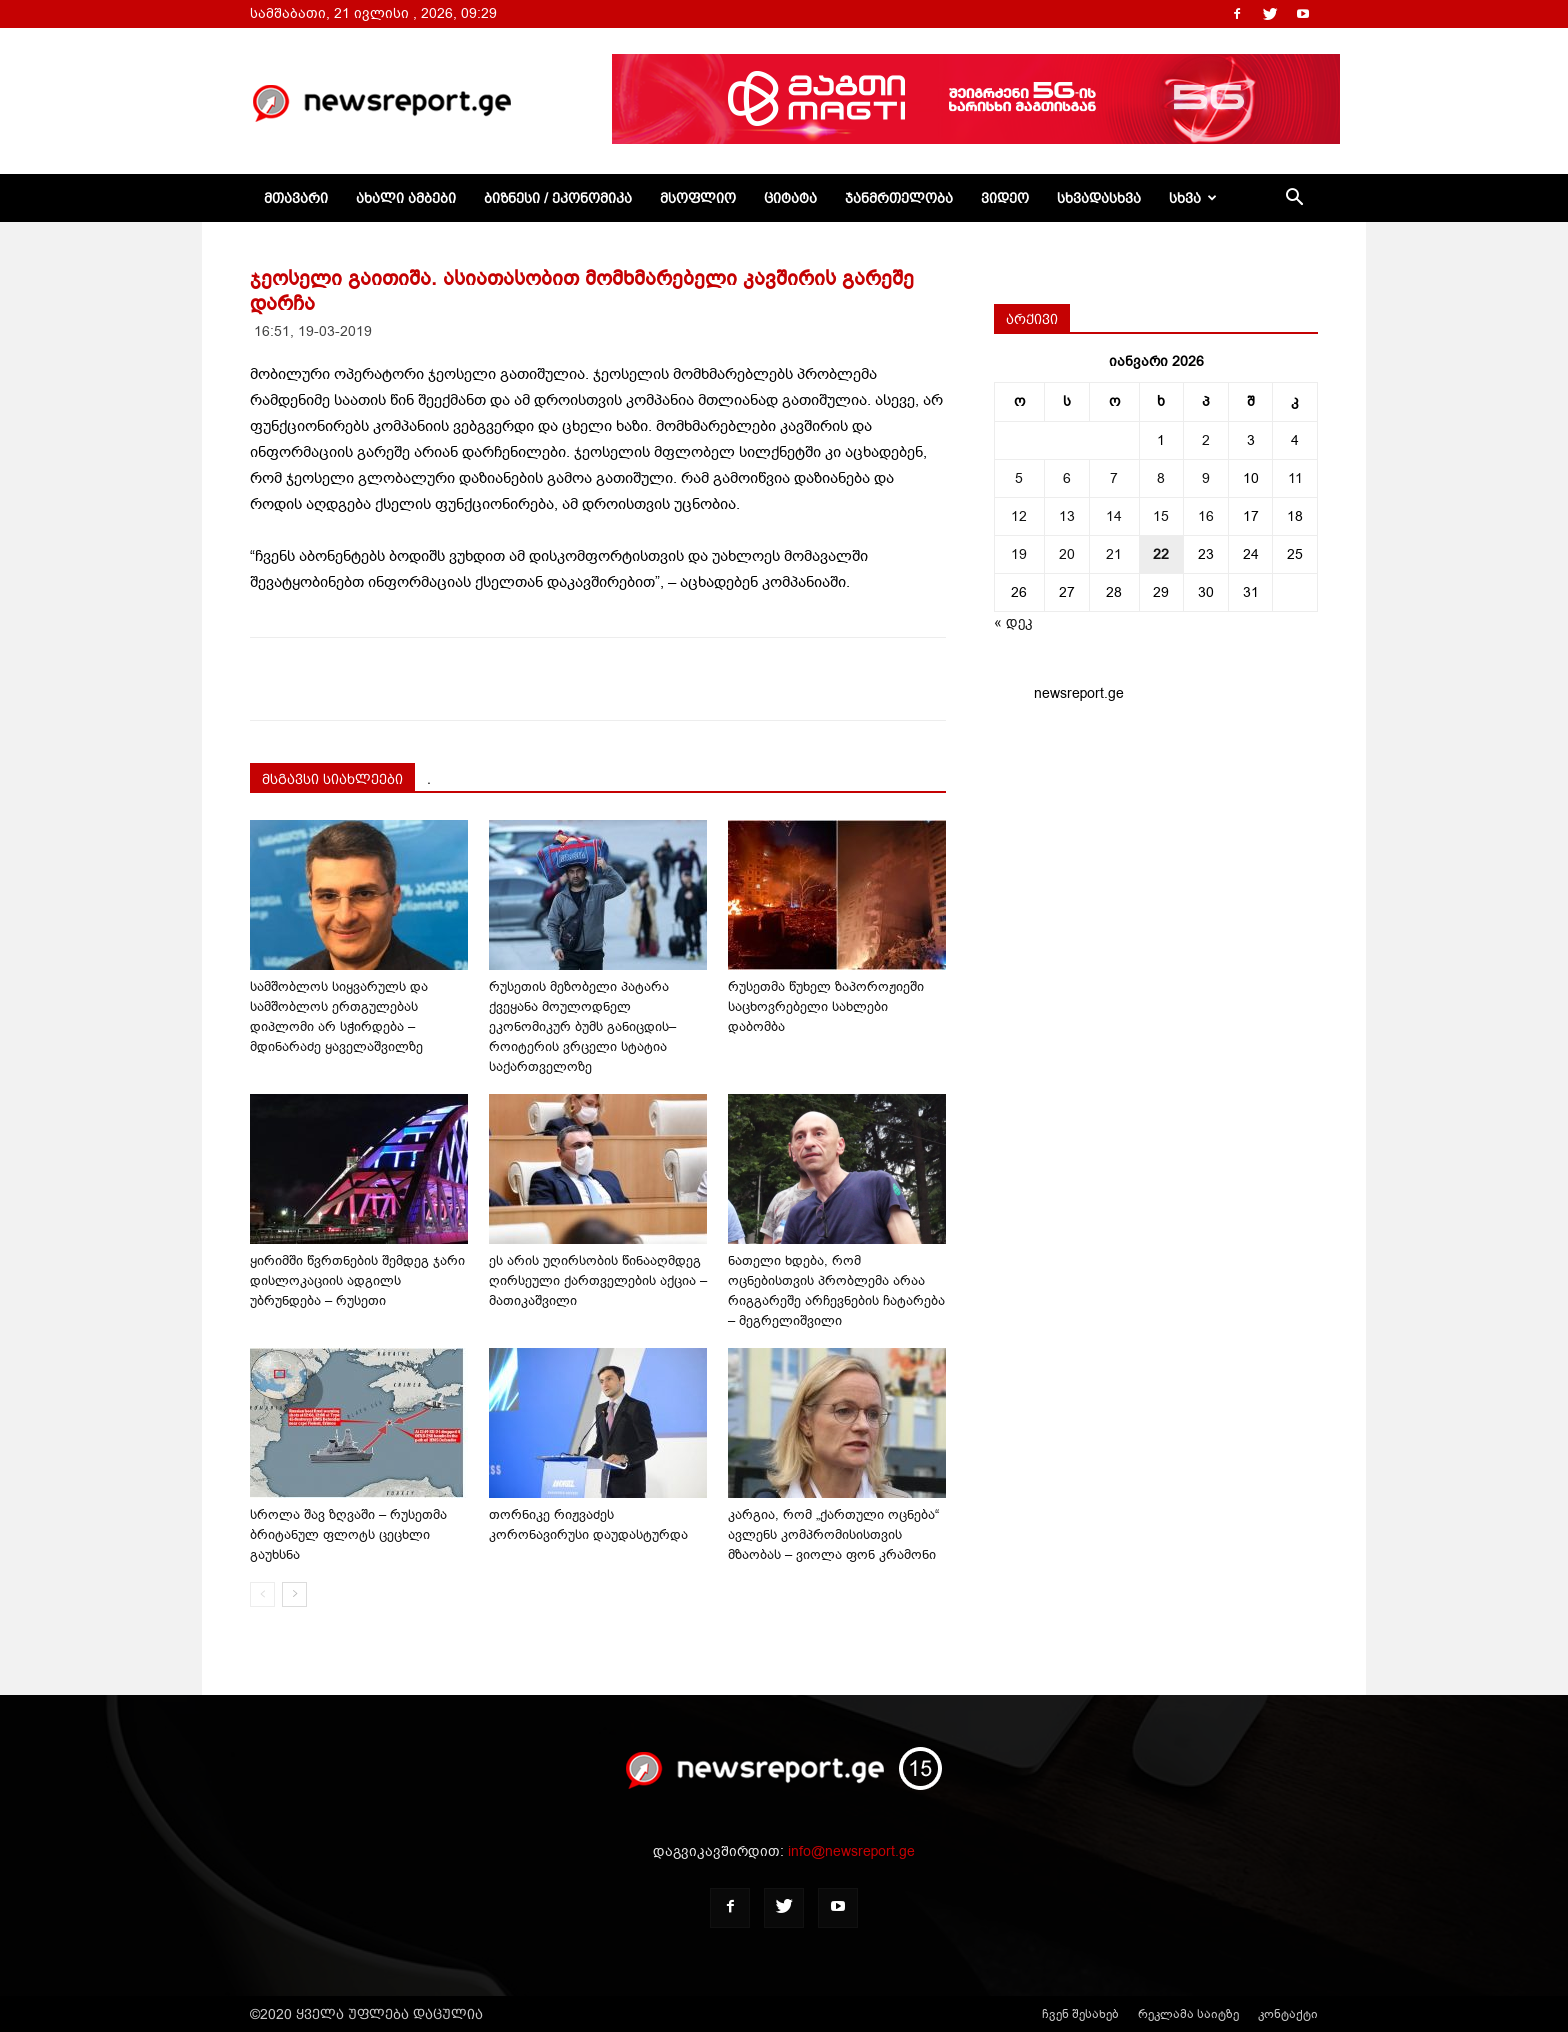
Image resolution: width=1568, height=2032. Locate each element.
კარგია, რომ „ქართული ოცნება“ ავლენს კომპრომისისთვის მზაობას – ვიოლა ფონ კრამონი (833, 1534)
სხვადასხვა (1099, 198)
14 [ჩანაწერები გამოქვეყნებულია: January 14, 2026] (1114, 516)
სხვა (1193, 198)
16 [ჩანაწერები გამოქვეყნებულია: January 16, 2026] (1206, 516)
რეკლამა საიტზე (1188, 2014)
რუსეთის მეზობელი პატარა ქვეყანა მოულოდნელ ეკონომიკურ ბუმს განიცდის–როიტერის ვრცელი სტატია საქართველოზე (582, 1026)
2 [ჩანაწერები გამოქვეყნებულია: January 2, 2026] (1206, 440)
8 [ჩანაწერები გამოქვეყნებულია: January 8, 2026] (1161, 478)
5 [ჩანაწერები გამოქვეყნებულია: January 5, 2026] (1019, 478)
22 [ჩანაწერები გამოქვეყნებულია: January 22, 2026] (1161, 554)
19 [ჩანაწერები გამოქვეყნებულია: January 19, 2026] (1019, 554)
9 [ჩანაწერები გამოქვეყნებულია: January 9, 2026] (1206, 478)
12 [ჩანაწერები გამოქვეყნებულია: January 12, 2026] (1019, 516)
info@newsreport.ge (851, 1851)
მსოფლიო (698, 198)
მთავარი (296, 198)
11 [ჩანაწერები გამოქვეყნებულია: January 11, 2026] (1295, 478)
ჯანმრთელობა (899, 198)
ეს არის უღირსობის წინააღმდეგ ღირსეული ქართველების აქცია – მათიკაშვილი (598, 1280)
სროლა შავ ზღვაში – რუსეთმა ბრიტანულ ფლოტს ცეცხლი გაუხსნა (348, 1534)
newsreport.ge (1079, 693)
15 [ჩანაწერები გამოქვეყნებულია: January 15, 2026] (1161, 516)
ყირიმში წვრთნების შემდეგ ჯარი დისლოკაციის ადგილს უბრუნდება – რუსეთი (357, 1280)
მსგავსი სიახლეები (332, 779)
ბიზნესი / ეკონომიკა (558, 198)
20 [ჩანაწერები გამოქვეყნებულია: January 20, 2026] (1067, 554)
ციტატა (790, 198)
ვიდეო (1005, 198)
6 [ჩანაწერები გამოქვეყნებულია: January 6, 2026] (1067, 478)
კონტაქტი (1288, 2014)
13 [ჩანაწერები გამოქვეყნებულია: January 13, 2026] (1067, 516)
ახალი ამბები (406, 198)
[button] (1294, 199)
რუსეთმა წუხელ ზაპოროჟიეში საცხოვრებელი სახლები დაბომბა (826, 1006)
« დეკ (1013, 622)
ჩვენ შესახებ (1080, 2014)
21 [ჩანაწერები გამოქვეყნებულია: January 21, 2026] (1114, 554)
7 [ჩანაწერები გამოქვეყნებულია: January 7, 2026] (1114, 478)
